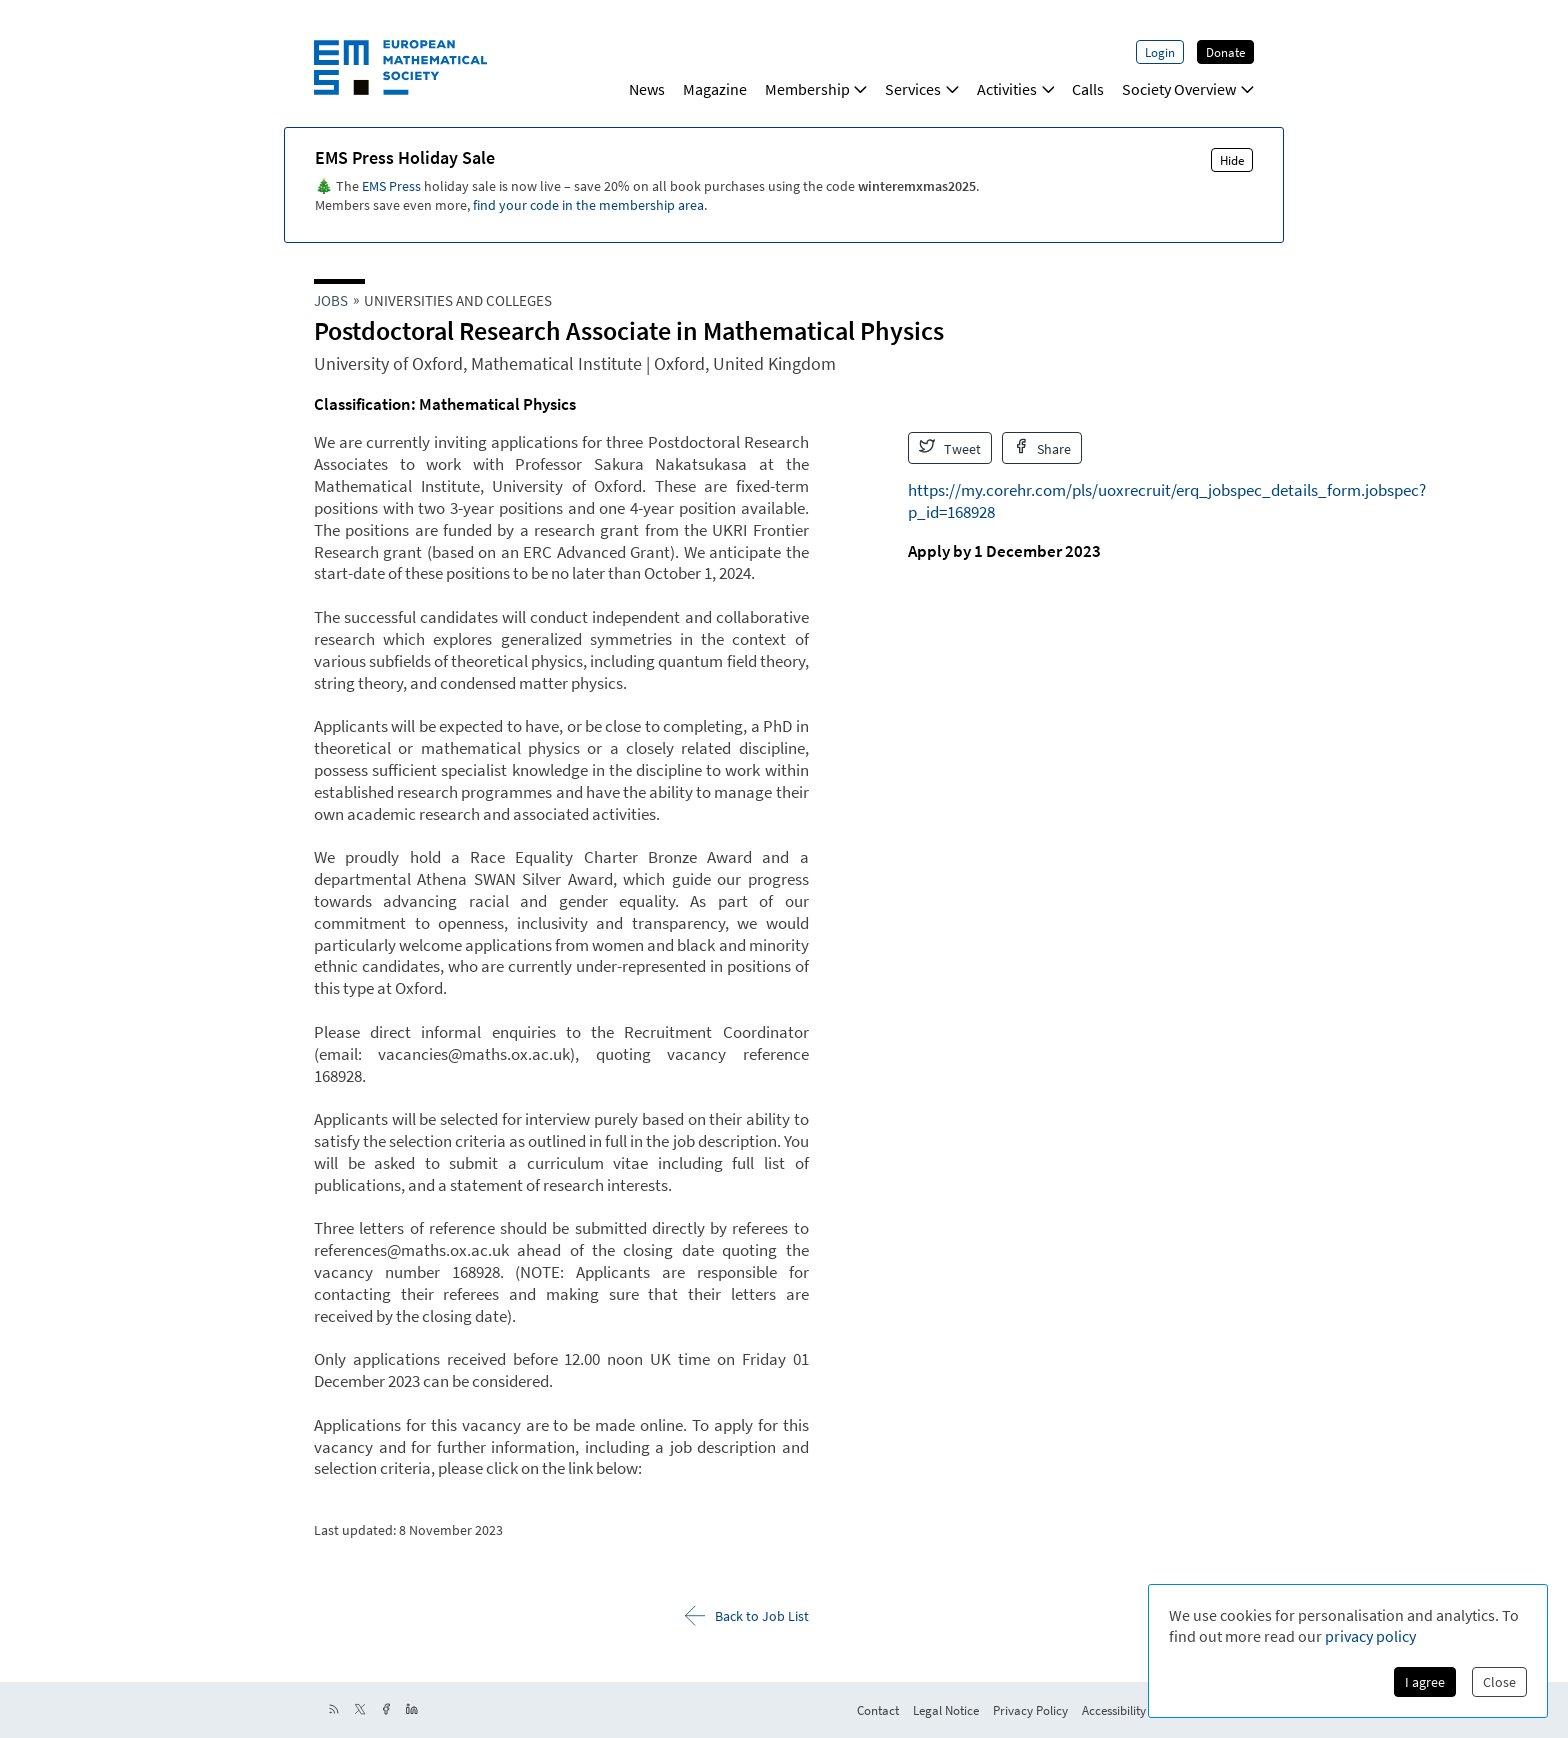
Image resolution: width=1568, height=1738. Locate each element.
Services (922, 89)
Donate (1225, 52)
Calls (1088, 89)
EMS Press (391, 186)
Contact (878, 1710)
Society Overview (1188, 89)
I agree (1425, 1682)
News (647, 89)
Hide (1232, 160)
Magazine (715, 89)
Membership (816, 89)
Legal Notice (946, 1710)
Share (1042, 448)
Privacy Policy (1030, 1710)
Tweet (950, 448)
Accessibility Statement (1143, 1710)
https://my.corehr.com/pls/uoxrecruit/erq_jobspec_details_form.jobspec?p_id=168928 (1167, 501)
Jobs (331, 300)
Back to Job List (747, 1615)
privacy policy (1370, 1636)
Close (1499, 1682)
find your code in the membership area (588, 205)
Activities (1016, 89)
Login (1160, 52)
